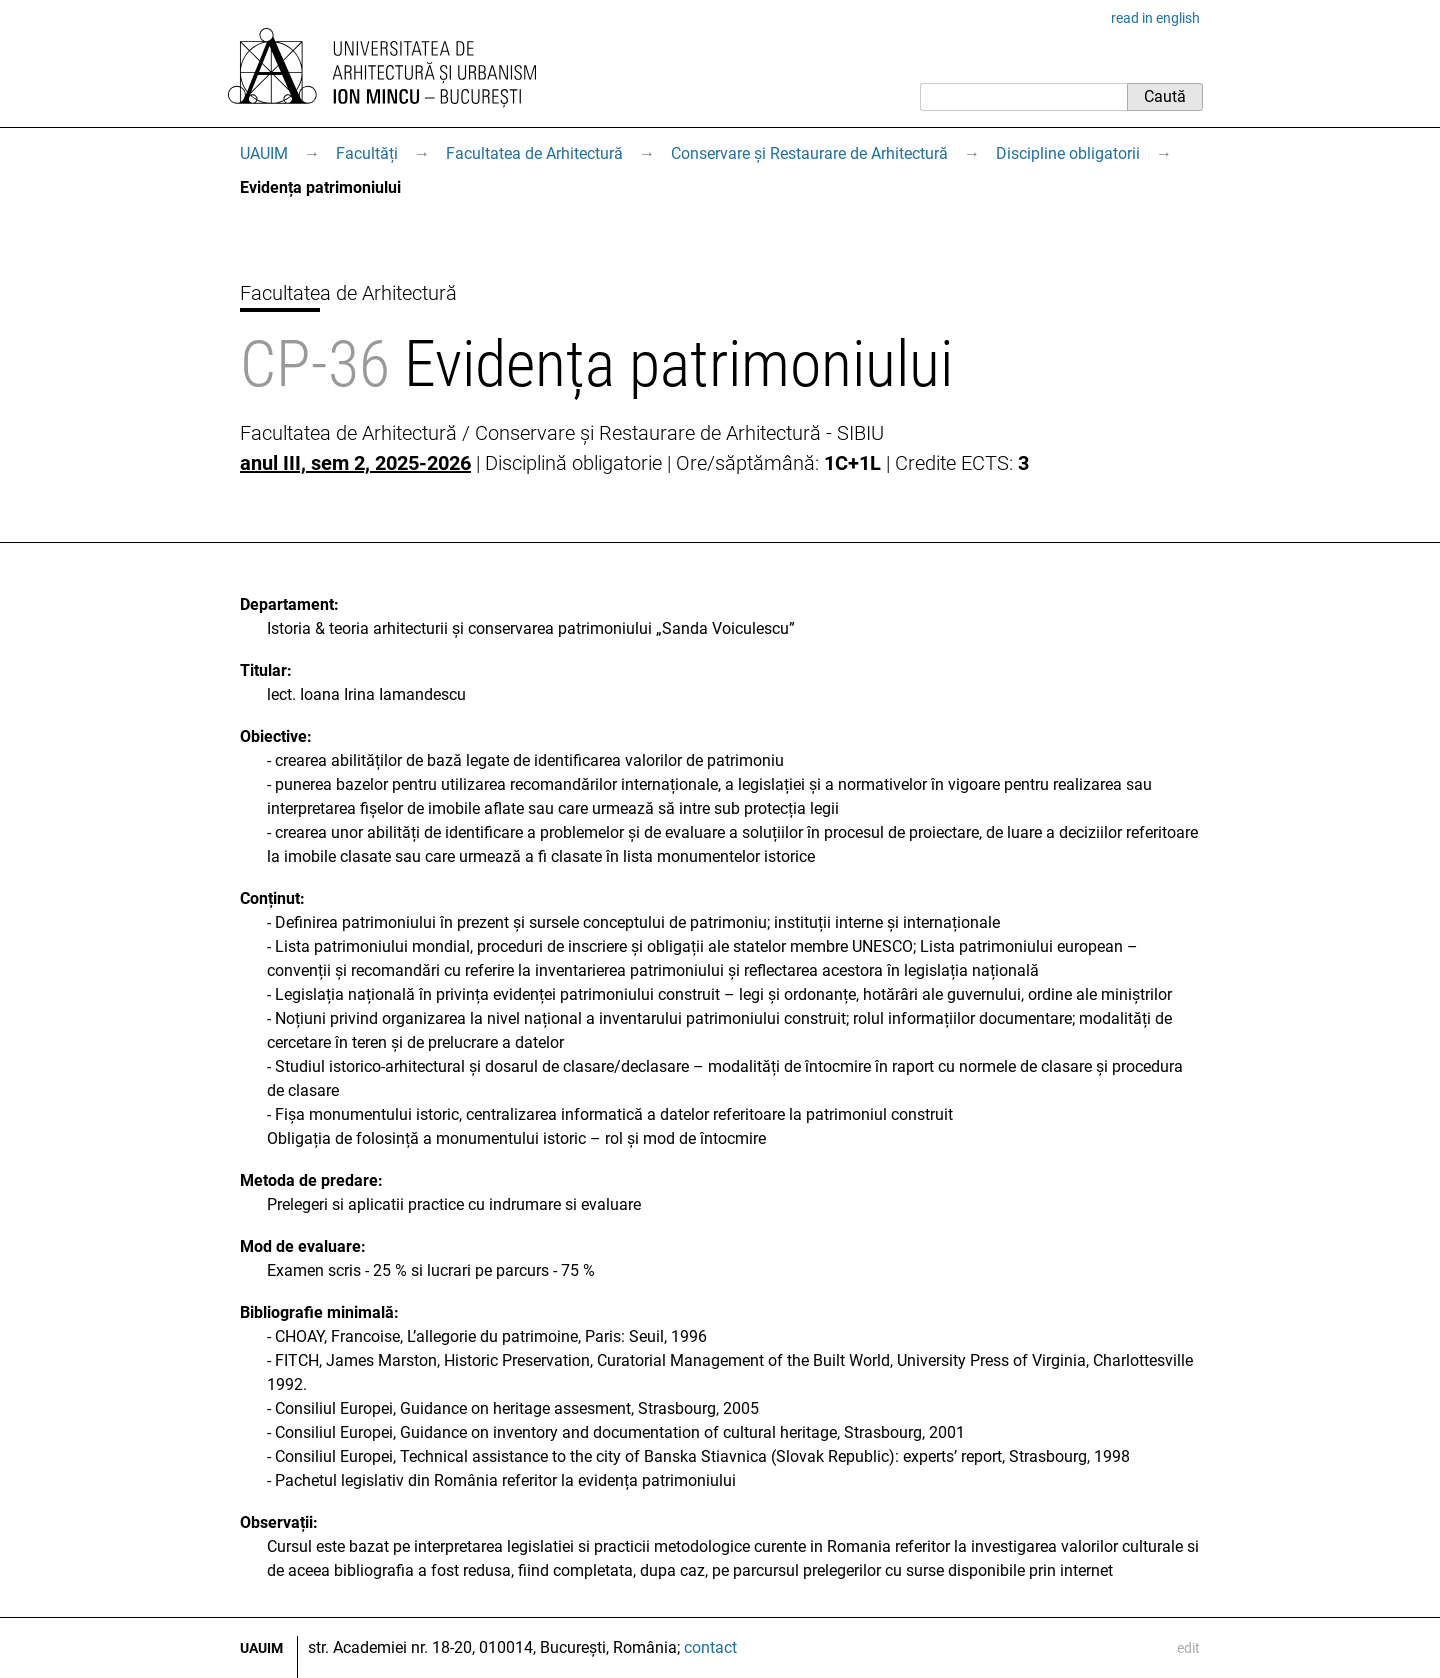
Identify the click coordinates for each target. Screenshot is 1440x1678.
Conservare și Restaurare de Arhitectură (809, 153)
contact (710, 1647)
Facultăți (367, 153)
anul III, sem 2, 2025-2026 (355, 463)
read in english (1155, 18)
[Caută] (1023, 97)
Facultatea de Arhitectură (534, 153)
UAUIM (264, 153)
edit (1188, 1648)
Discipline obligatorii (1068, 153)
